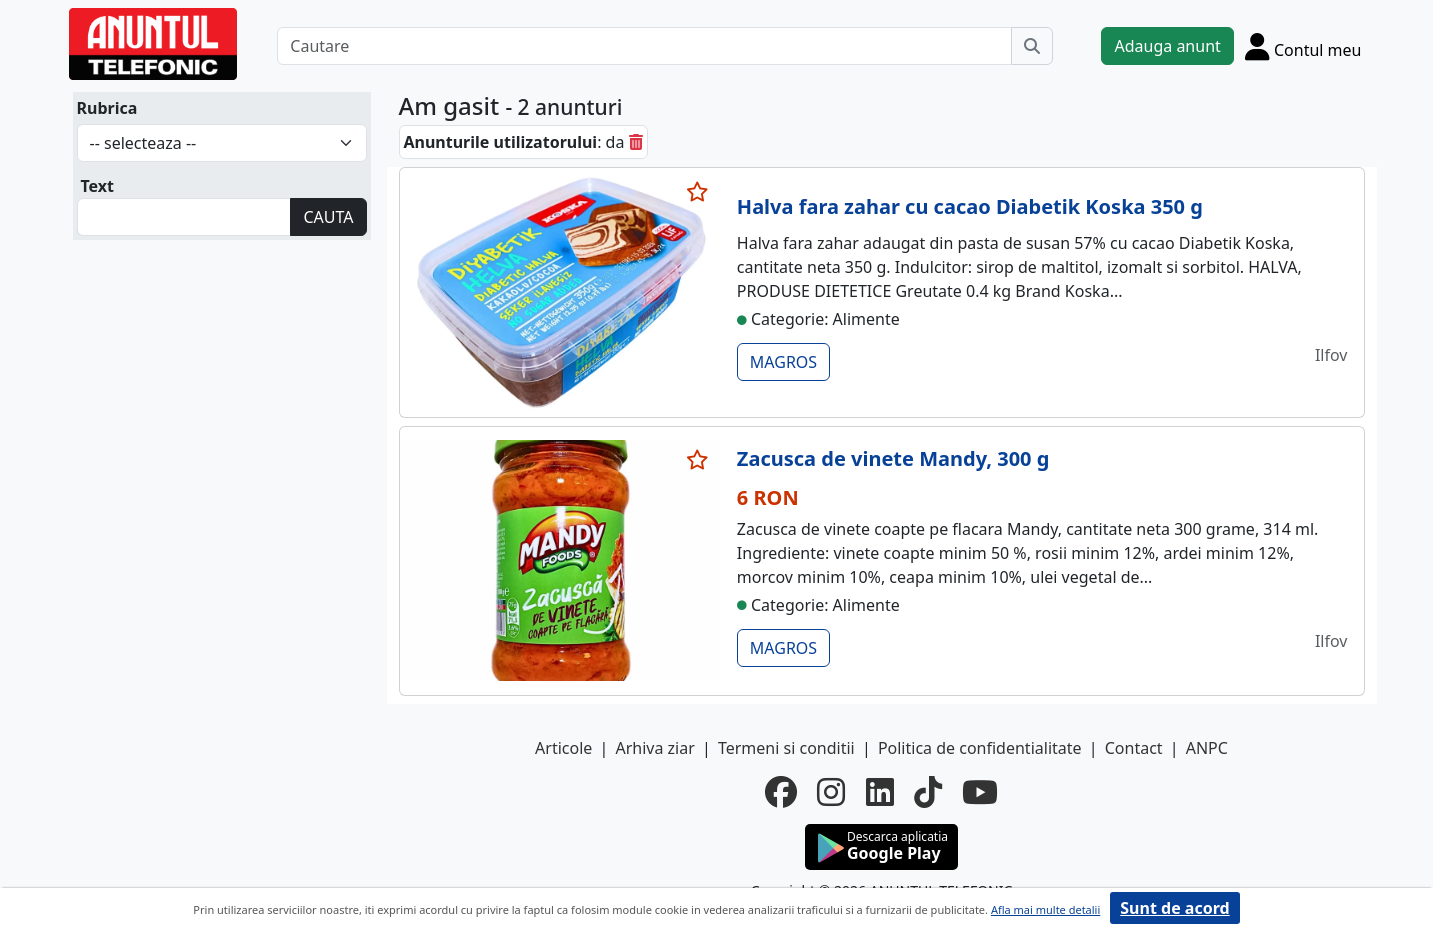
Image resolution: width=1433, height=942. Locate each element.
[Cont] (1303, 46)
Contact (1134, 748)
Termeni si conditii (786, 748)
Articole (563, 748)
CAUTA (328, 217)
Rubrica (107, 108)
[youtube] (980, 792)
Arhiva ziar (654, 748)
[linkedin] (880, 792)
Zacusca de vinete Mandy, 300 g (893, 458)
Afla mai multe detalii (1045, 909)
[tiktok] (928, 792)
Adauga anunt (1167, 46)
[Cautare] (644, 46)
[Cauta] (1032, 46)
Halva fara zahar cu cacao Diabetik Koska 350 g (970, 206)
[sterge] (636, 142)
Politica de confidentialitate (980, 748)
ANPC (1207, 748)
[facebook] (781, 792)
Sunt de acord (1174, 908)
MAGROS (783, 362)
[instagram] (831, 792)
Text (98, 186)
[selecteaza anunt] (698, 192)
